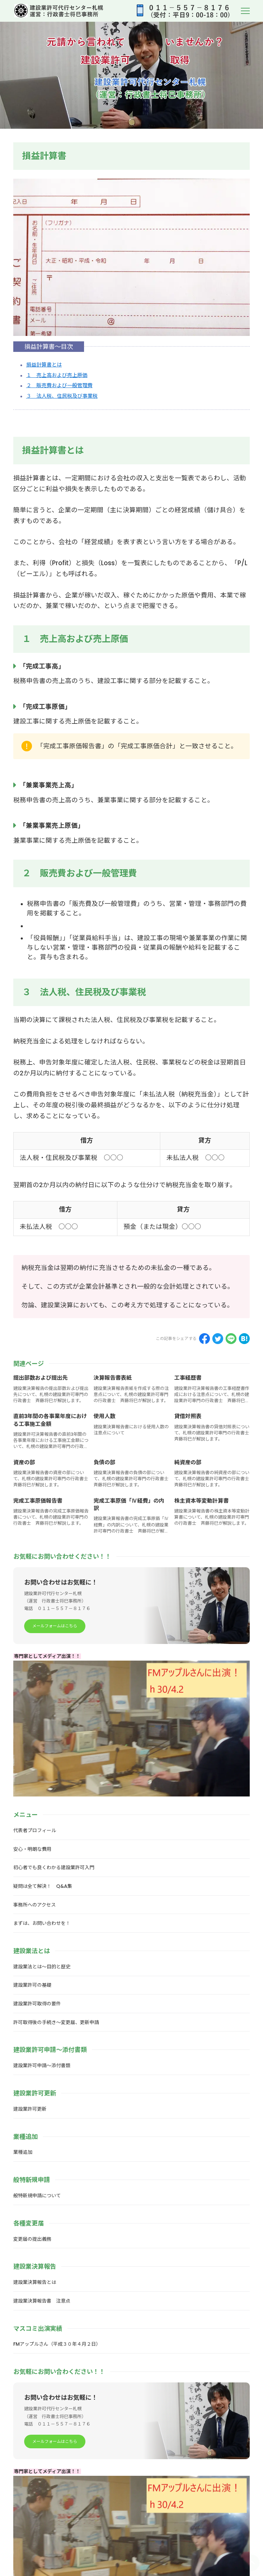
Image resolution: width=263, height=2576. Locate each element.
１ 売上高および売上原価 (56, 375)
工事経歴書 (187, 1378)
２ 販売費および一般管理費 (59, 385)
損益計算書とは (44, 365)
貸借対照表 (187, 1416)
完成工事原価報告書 (37, 1501)
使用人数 (104, 1416)
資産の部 (24, 1462)
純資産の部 (187, 1462)
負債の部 (104, 1462)
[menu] (245, 10)
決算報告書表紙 (113, 1378)
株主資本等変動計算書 (201, 1501)
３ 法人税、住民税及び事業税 (62, 396)
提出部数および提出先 (40, 1378)
